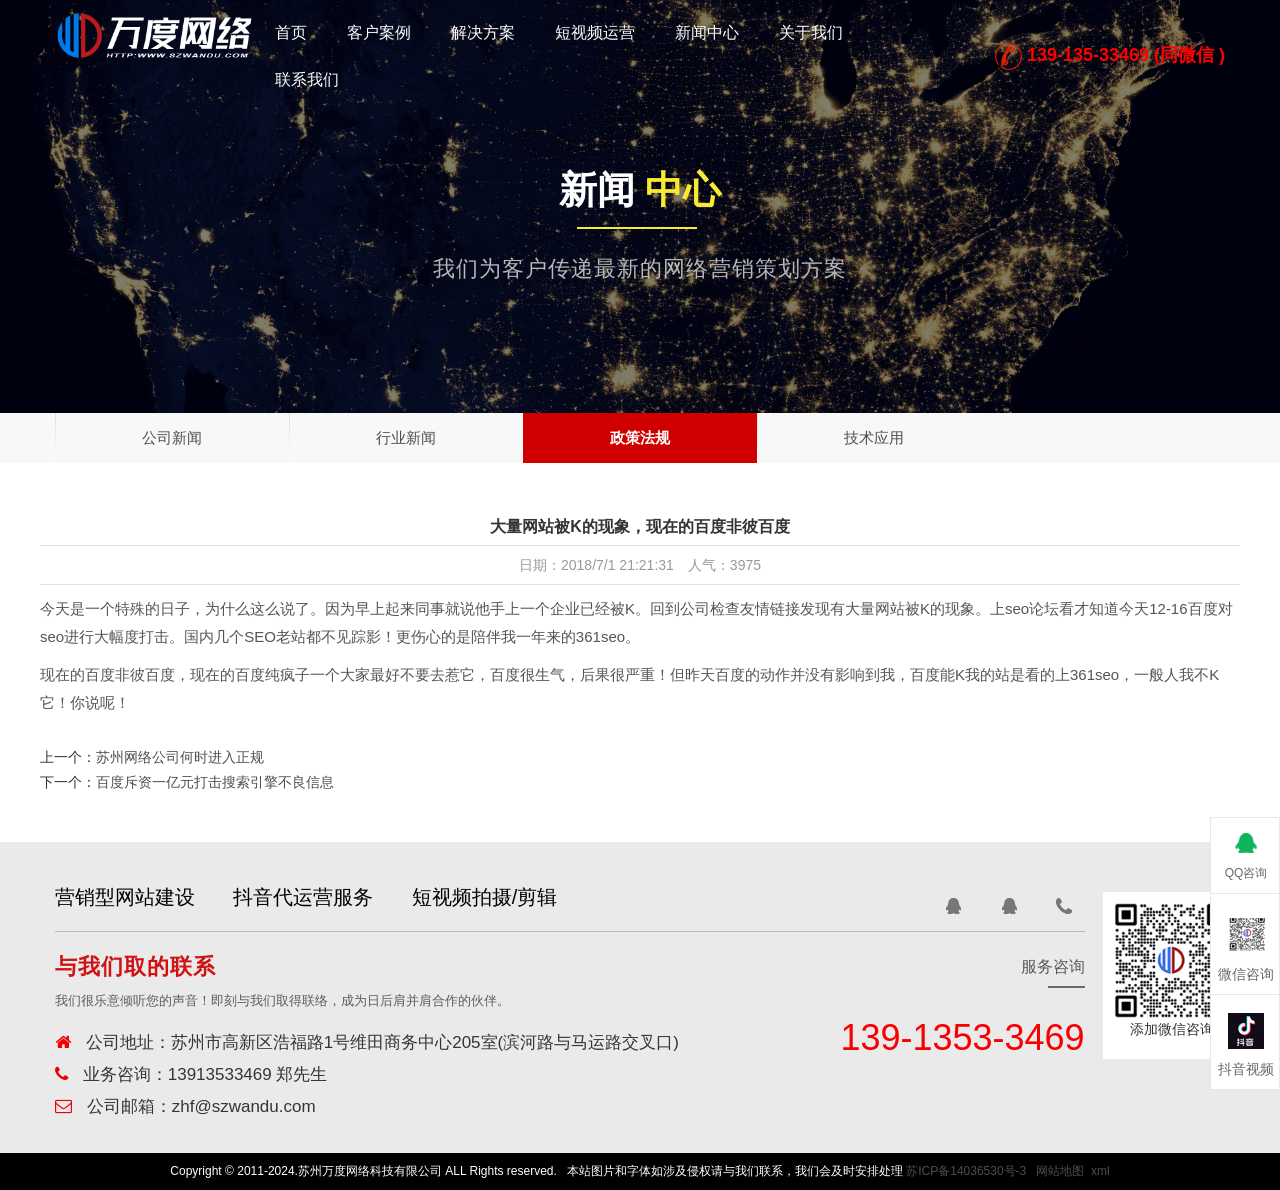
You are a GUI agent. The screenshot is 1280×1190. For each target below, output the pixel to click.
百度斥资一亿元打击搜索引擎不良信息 (215, 782)
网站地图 (1060, 1171)
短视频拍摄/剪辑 (508, 897)
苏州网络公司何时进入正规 (180, 757)
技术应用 (874, 437)
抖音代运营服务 (315, 897)
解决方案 (483, 32)
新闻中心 (707, 32)
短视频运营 (595, 32)
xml (1100, 1171)
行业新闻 (406, 437)
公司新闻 (172, 437)
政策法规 (640, 437)
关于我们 (811, 32)
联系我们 (307, 79)
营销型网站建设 (125, 897)
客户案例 (379, 32)
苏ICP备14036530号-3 (966, 1171)
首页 (291, 32)
